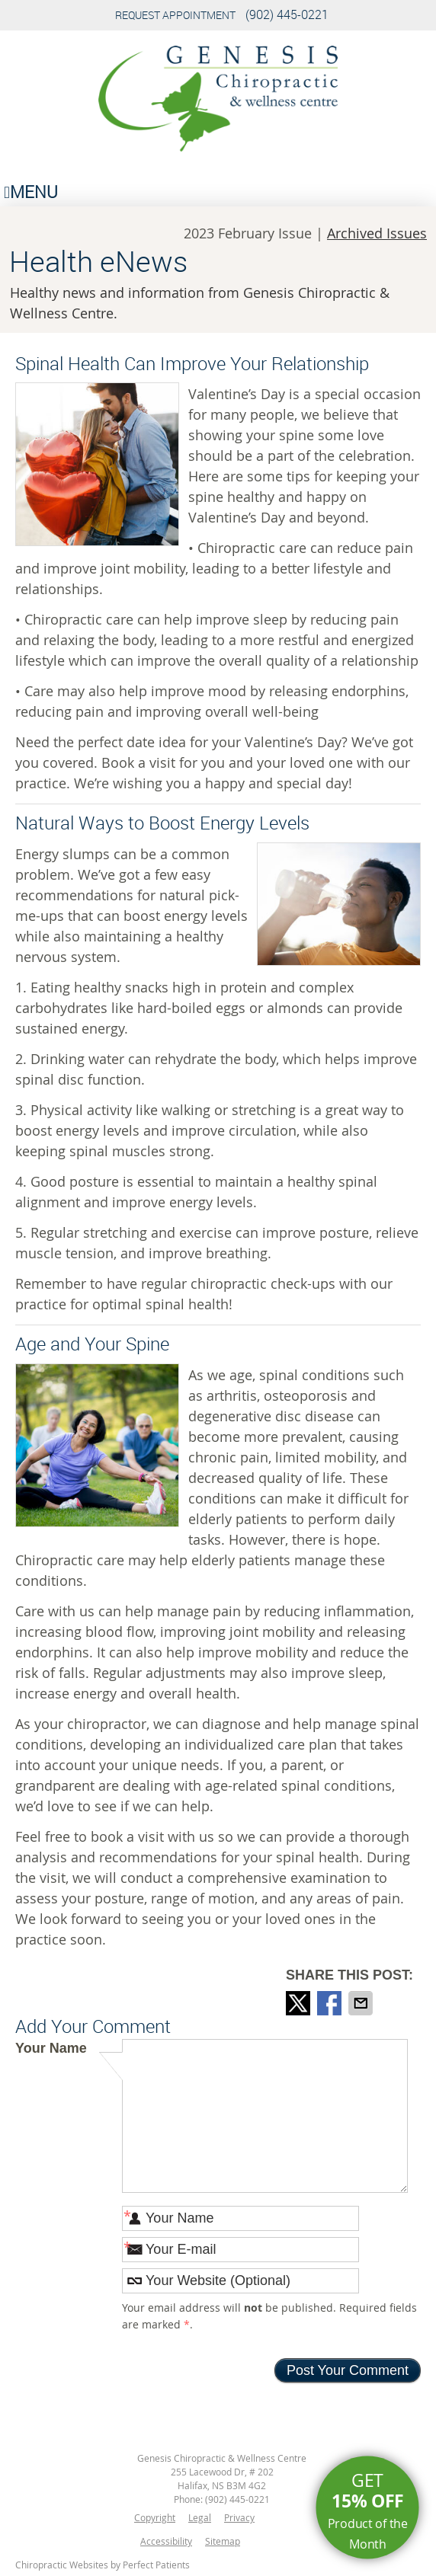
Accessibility (166, 2541)
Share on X (299, 2003)
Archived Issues (377, 233)
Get (367, 2510)
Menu (31, 192)
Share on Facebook (331, 2003)
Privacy (239, 2517)
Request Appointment (175, 15)
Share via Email (362, 2003)
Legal (199, 2517)
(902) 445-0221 (287, 14)
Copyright (154, 2517)
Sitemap (222, 2541)
